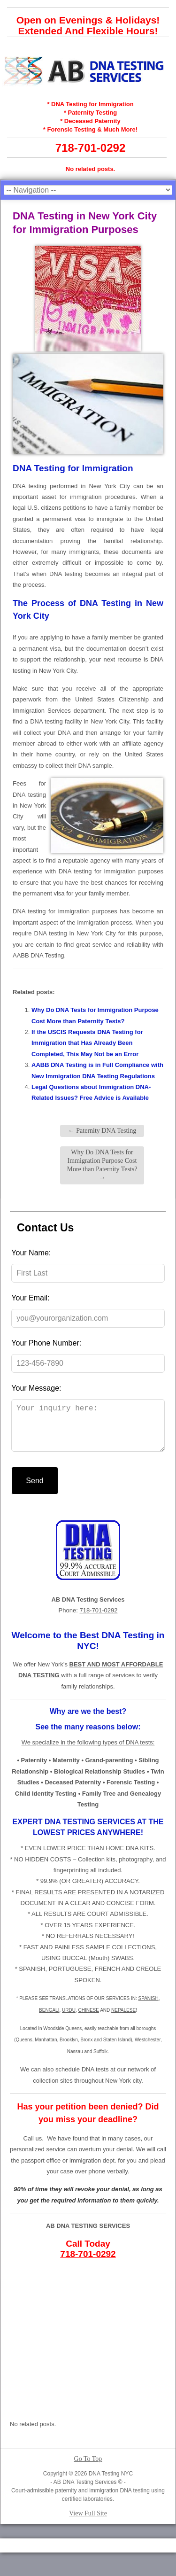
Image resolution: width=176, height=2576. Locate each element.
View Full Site (88, 2522)
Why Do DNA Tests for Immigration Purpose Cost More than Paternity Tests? (102, 1165)
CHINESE (88, 2019)
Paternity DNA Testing (102, 1130)
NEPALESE (123, 2019)
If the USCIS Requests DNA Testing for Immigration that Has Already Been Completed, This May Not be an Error (87, 1043)
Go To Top (88, 2468)
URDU (69, 2019)
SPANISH (148, 2007)
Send (34, 1490)
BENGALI (49, 2019)
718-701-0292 (90, 147)
